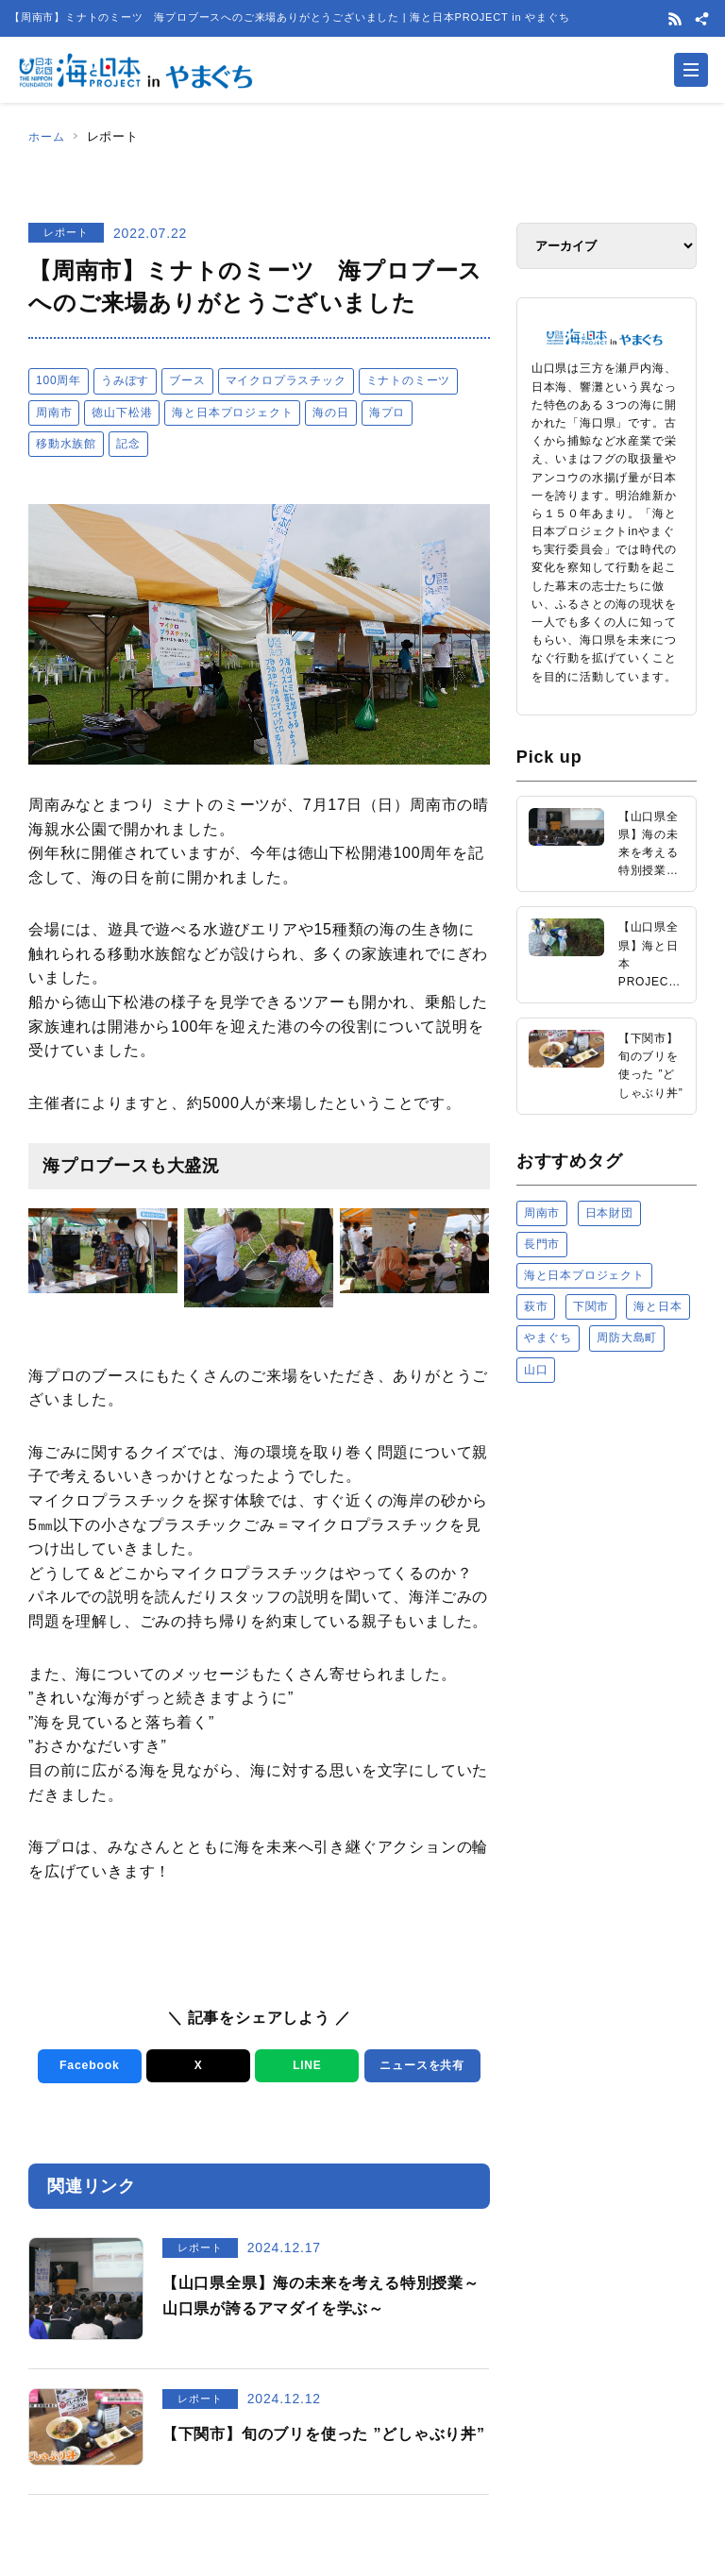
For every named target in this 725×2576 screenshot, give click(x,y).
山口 (536, 1369)
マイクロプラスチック (286, 380)
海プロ (387, 412)
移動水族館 (66, 443)
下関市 (591, 1306)
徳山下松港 (122, 412)
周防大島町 (627, 1337)
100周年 (58, 380)
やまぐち (548, 1337)
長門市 (542, 1244)
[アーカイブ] (606, 246)
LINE (303, 2066)
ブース (187, 380)
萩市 (536, 1306)
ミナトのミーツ (408, 380)
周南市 (54, 412)
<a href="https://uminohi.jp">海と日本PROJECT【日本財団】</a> (606, 1547)
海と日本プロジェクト (232, 412)
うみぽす (125, 380)
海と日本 (657, 1306)
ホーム (47, 136)
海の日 (330, 412)
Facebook (86, 2066)
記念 (128, 443)
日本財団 (609, 1213)
